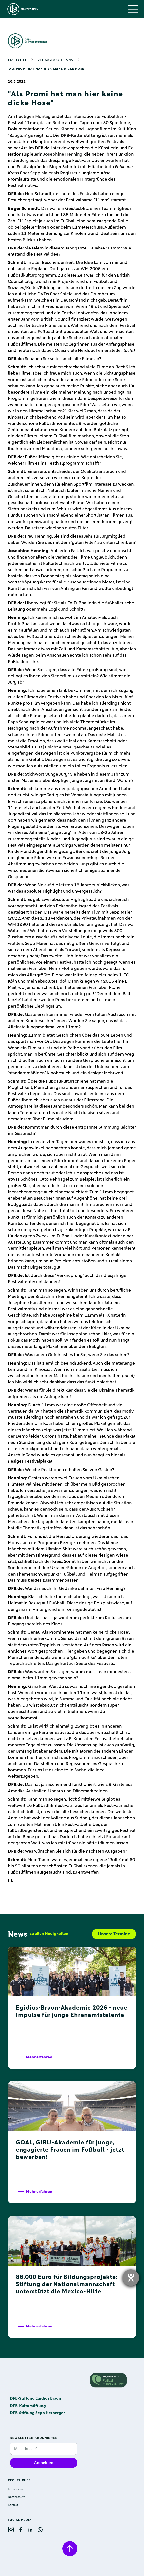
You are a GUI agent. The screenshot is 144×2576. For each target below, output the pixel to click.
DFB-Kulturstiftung (55, 59)
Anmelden (43, 2463)
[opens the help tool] (131, 2277)
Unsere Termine (114, 1934)
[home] (21, 9)
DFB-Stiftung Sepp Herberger (37, 2413)
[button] (133, 9)
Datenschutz (16, 2497)
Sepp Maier (41, 173)
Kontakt (13, 2505)
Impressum (15, 2489)
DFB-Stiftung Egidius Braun (35, 2398)
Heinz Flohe (61, 968)
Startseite (17, 59)
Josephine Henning (62, 154)
